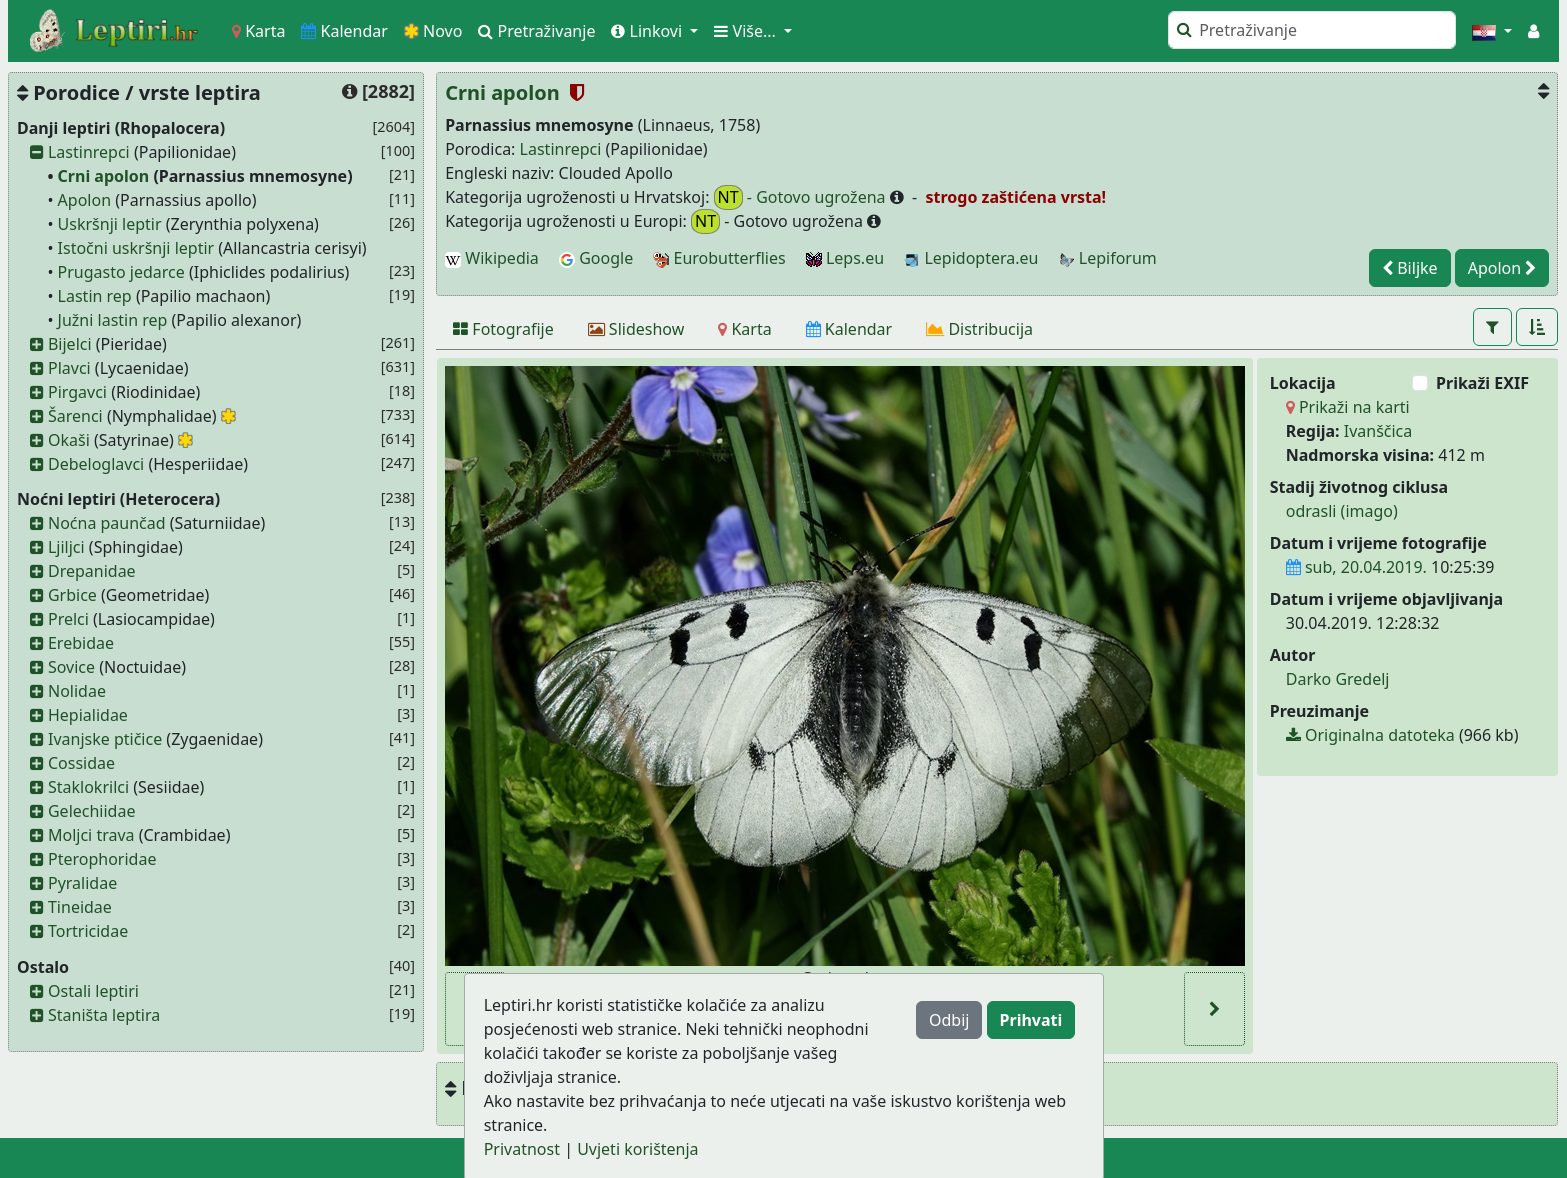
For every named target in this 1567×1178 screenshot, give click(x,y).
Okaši (69, 440)
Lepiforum (1108, 258)
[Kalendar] (849, 329)
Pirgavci (77, 392)
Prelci (68, 619)
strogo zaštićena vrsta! (1013, 197)
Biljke (1410, 268)
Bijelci (70, 344)
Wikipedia (492, 258)
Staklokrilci (88, 787)
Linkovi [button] (648, 31)
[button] (1492, 31)
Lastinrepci (89, 152)
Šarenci (75, 416)
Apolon (84, 200)
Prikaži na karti (1348, 407)
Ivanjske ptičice (105, 739)
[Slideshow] (636, 329)
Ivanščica (1378, 431)
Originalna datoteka (1370, 735)
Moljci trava (91, 835)
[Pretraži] (1312, 30)
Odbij (949, 1020)
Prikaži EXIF (1482, 383)
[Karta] (744, 329)
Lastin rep (95, 296)
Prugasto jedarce (121, 272)
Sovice (71, 667)
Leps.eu (845, 258)
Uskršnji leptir (110, 224)
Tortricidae (88, 931)
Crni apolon (104, 176)
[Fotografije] (503, 329)
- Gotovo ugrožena (802, 197)
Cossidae (81, 763)
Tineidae (80, 907)
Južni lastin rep (113, 320)
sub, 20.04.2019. (1356, 567)
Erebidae (81, 643)
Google (596, 258)
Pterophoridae (102, 859)
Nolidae (77, 691)
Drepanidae (92, 571)
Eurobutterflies (719, 258)
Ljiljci (66, 547)
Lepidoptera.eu (971, 258)
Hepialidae (88, 715)
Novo (433, 31)
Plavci (69, 368)
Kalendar (344, 31)
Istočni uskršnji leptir (136, 248)
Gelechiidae (92, 811)
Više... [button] (747, 31)
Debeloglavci (96, 464)
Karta (258, 31)
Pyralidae (82, 883)
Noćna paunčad (107, 523)
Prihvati (1031, 1020)
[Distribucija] (979, 329)
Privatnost (522, 1149)
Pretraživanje (536, 31)
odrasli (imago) (1342, 511)
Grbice (72, 595)
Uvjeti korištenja (637, 1149)
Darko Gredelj (1338, 679)
